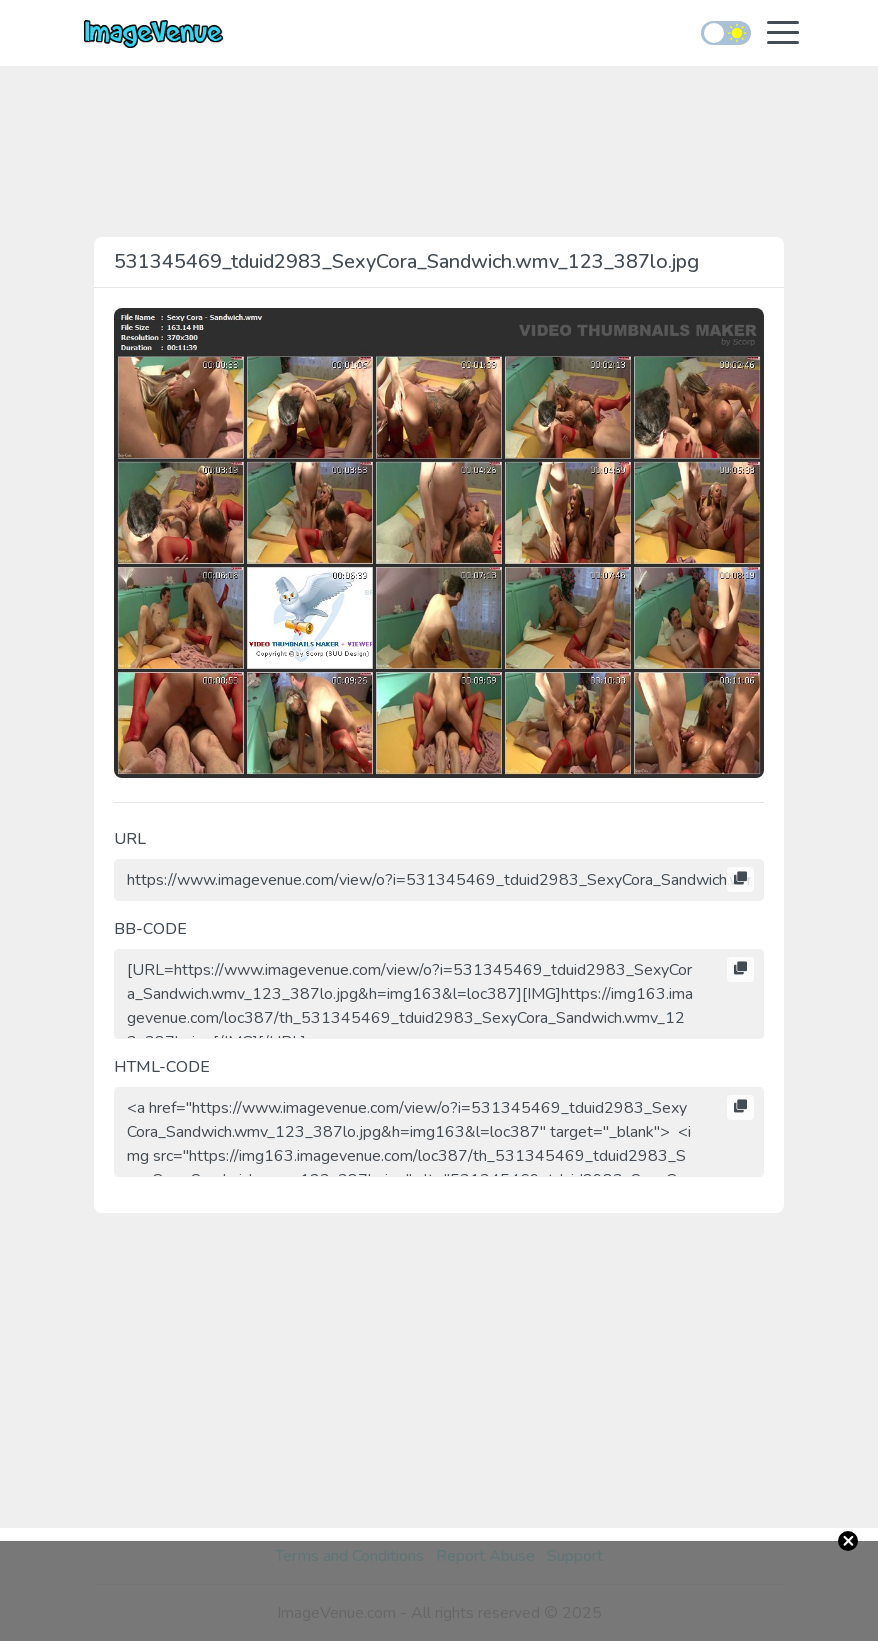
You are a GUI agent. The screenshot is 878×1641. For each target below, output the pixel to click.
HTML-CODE (162, 1067)
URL (130, 839)
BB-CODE (150, 929)
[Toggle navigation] (783, 34)
